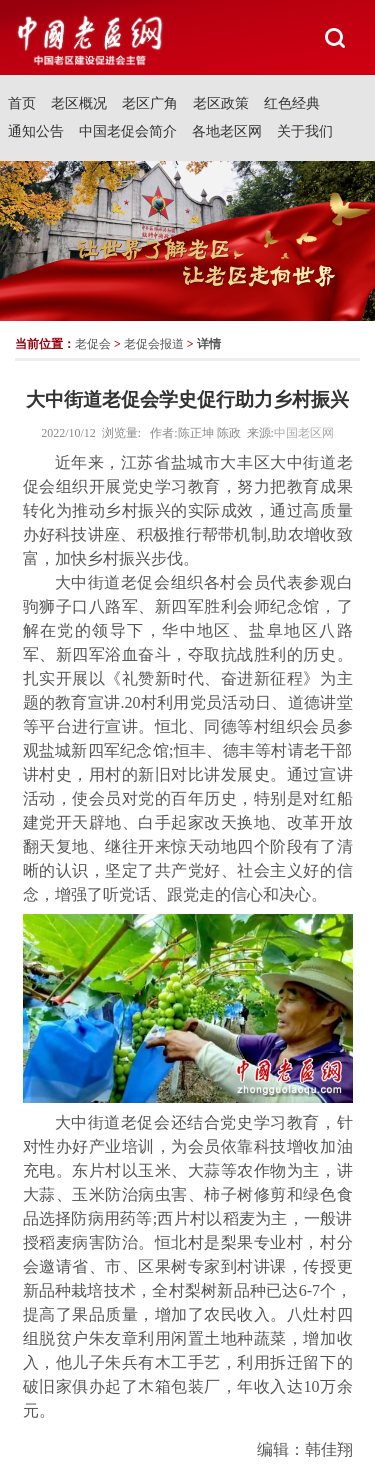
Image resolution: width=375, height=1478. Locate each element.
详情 (209, 344)
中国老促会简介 (128, 131)
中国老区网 (304, 433)
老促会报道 (154, 344)
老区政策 (221, 103)
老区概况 (79, 103)
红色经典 (292, 103)
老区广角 (150, 103)
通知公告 (36, 131)
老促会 (93, 344)
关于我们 (305, 131)
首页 (22, 103)
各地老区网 (227, 131)
